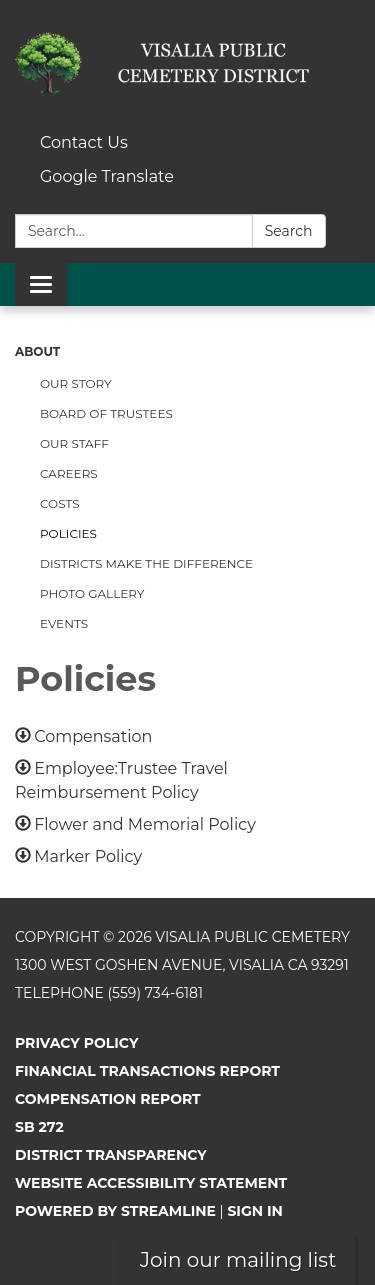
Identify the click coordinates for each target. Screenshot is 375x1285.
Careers (69, 473)
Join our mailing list (238, 1260)
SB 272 (39, 1127)
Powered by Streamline (115, 1211)
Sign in (255, 1211)
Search (289, 231)
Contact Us (84, 142)
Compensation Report (108, 1099)
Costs (60, 503)
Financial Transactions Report (147, 1071)
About (37, 351)
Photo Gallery (92, 593)
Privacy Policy (76, 1043)
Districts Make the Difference (146, 563)
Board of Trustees (106, 413)
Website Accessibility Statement (151, 1183)
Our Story (76, 383)
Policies (68, 533)
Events (64, 623)
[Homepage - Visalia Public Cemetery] (187, 63)
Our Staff (74, 443)
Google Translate (107, 176)
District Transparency (111, 1155)
